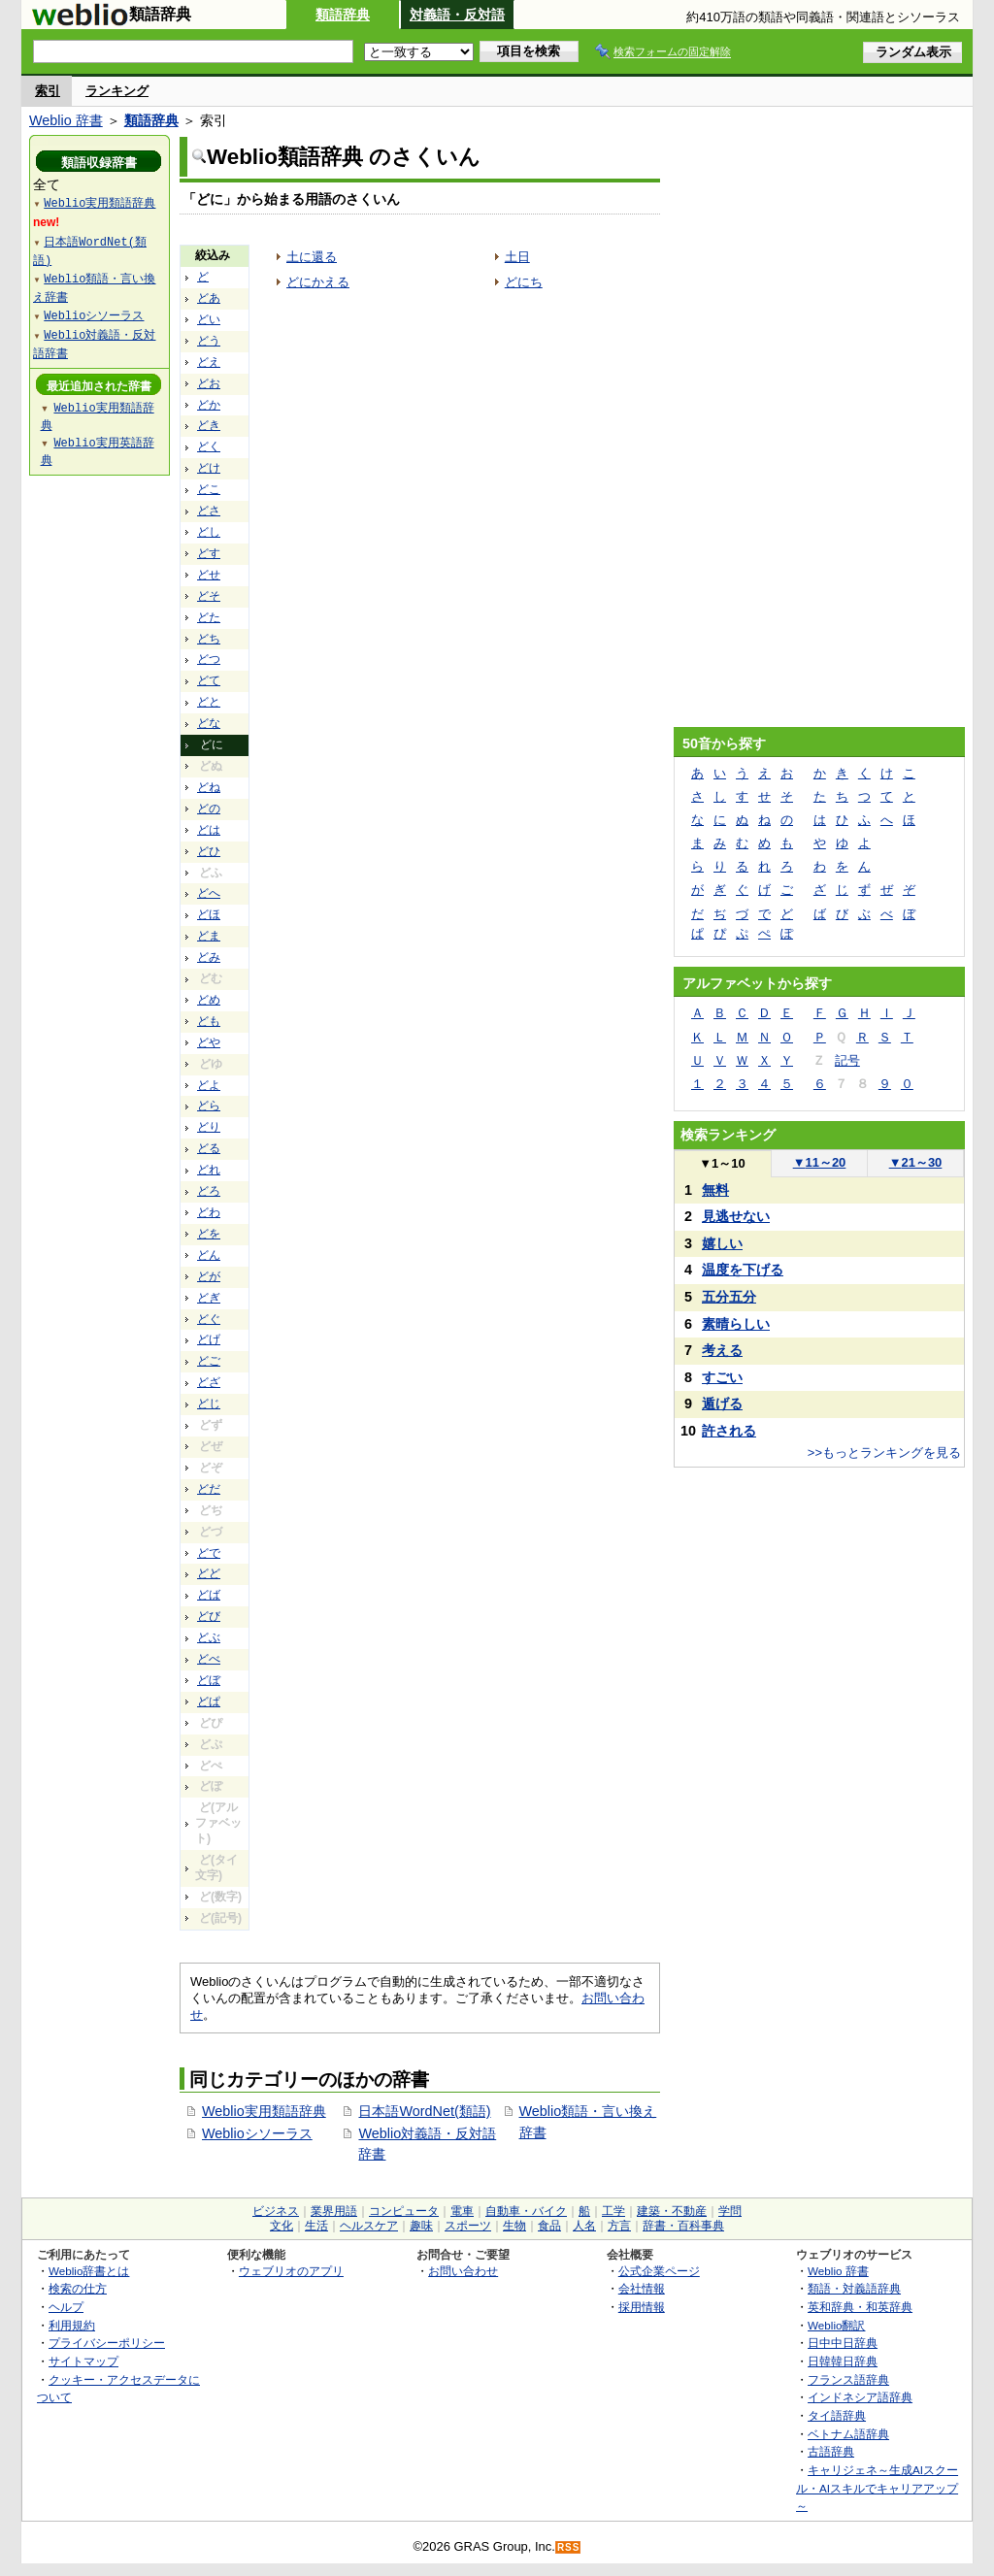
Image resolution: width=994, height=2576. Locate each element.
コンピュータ (404, 2211)
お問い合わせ (463, 2270)
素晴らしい (736, 1324)
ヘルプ (66, 2306)
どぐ (208, 1319)
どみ (208, 957)
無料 (715, 1190)
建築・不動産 (672, 2211)
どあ (208, 298)
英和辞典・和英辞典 (860, 2306)
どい (208, 319)
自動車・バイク (526, 2211)
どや (208, 1042)
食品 (549, 2225)
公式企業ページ (659, 2270)
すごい (722, 1377)
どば (208, 1595)
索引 (47, 90)
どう (208, 340)
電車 (462, 2211)
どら (208, 1105)
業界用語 (334, 2211)
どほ (208, 914)
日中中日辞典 (843, 2342)
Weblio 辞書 (66, 120)
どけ (208, 468)
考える (722, 1350)
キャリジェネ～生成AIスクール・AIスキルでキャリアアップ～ (877, 2487)
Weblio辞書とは (89, 2270)
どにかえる (317, 282)
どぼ (208, 1680)
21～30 (916, 1162)
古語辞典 (831, 2451)
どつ (208, 659)
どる (208, 1148)
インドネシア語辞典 (860, 2397)
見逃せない (736, 1216)
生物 (514, 2225)
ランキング (117, 90)
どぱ (208, 1701)
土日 (517, 256)
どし (208, 532)
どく (208, 446)
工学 (613, 2211)
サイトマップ (83, 2361)
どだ (208, 1489)
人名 (584, 2225)
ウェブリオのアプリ (291, 2270)
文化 (281, 2225)
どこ (208, 489)
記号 (847, 1060)
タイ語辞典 (837, 2415)
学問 (730, 2211)
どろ (208, 1191)
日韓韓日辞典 (843, 2361)
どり (208, 1127)
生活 (316, 2225)
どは (208, 830)
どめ (208, 1000)
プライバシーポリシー (107, 2342)
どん (208, 1255)
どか (208, 405)
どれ (208, 1169)
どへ (208, 893)
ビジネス (275, 2211)
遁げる (722, 1403)
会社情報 (641, 2288)
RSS (568, 2547)
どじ (208, 1403)
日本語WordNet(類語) (424, 2111)
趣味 (421, 2225)
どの (208, 808)
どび (208, 1616)
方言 (619, 2225)
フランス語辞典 (848, 2379)
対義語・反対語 (457, 14)
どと (208, 702)
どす (208, 553)
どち (208, 638)
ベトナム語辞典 (848, 2433)
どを (208, 1233)
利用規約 (72, 2325)
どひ (208, 851)
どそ (208, 596)
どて (208, 680)
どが (208, 1276)
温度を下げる (742, 1269)
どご (208, 1361)
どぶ (208, 1637)
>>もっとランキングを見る (884, 1452)
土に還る (311, 256)
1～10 (722, 1163)
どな (208, 723)
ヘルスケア (369, 2225)
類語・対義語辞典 (854, 2288)
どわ (208, 1212)
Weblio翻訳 (836, 2325)
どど (208, 1573)
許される (729, 1430)
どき (208, 425)
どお (208, 383)
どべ (208, 1659)
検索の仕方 (78, 2288)
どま (208, 935)
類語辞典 (342, 14)
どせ (208, 574)
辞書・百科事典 (683, 2225)
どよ (208, 1085)
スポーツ (468, 2225)
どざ (208, 1382)
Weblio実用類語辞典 (264, 2111)
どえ (208, 362)
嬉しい (722, 1243)
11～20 (819, 1162)
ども (208, 1021)
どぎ (208, 1298)
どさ (208, 510)
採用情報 (641, 2306)
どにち (524, 282)
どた (208, 617)
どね (208, 787)
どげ (208, 1339)
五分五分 (729, 1297)
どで (208, 1553)
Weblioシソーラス (257, 2133)
